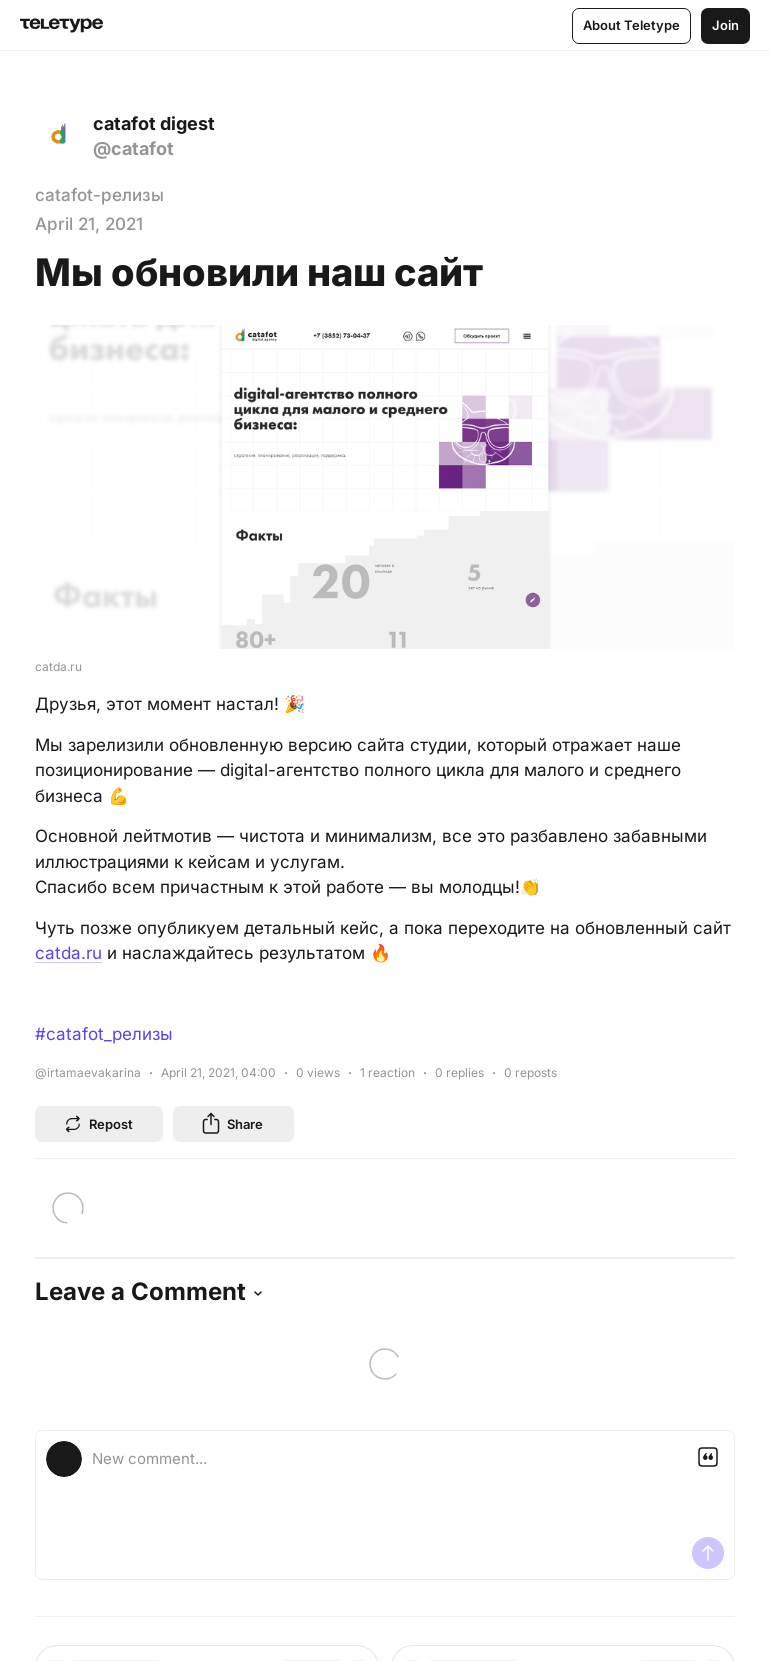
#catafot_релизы (104, 1034)
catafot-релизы (99, 195)
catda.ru (68, 953)
